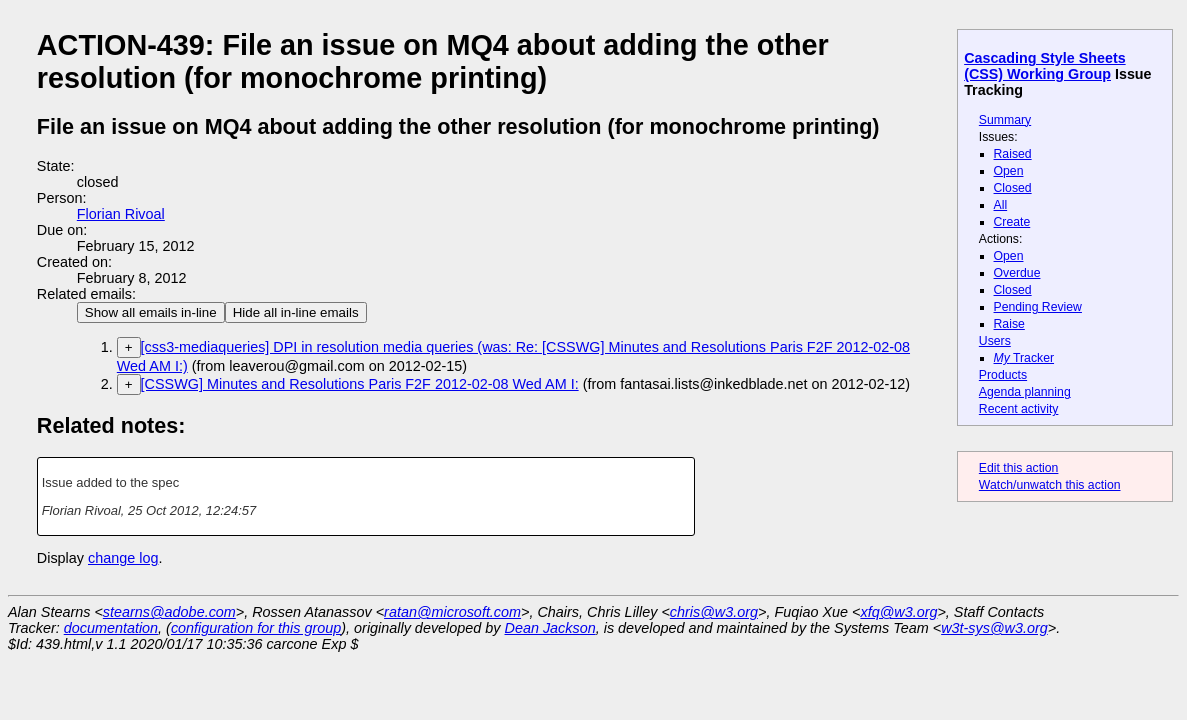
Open (1009, 171)
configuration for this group (256, 628)
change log (123, 558)
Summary (1005, 120)
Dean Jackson (550, 628)
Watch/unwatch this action (1050, 485)
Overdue (1017, 273)
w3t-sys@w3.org (994, 628)
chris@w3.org (714, 612)
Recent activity (1019, 409)
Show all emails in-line (151, 312)
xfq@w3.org (898, 612)
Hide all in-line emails (296, 312)
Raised (1013, 154)
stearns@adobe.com (169, 612)
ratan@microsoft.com (452, 612)
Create (1012, 222)
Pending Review (1038, 307)
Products (1003, 375)
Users (995, 341)
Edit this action (1019, 468)
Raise (1009, 324)
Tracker (1024, 358)
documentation (111, 628)
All (1001, 205)
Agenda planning (1025, 392)
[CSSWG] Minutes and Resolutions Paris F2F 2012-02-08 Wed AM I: (360, 384)
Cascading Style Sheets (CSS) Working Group (1044, 66)
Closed (1013, 188)
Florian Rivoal (121, 214)
